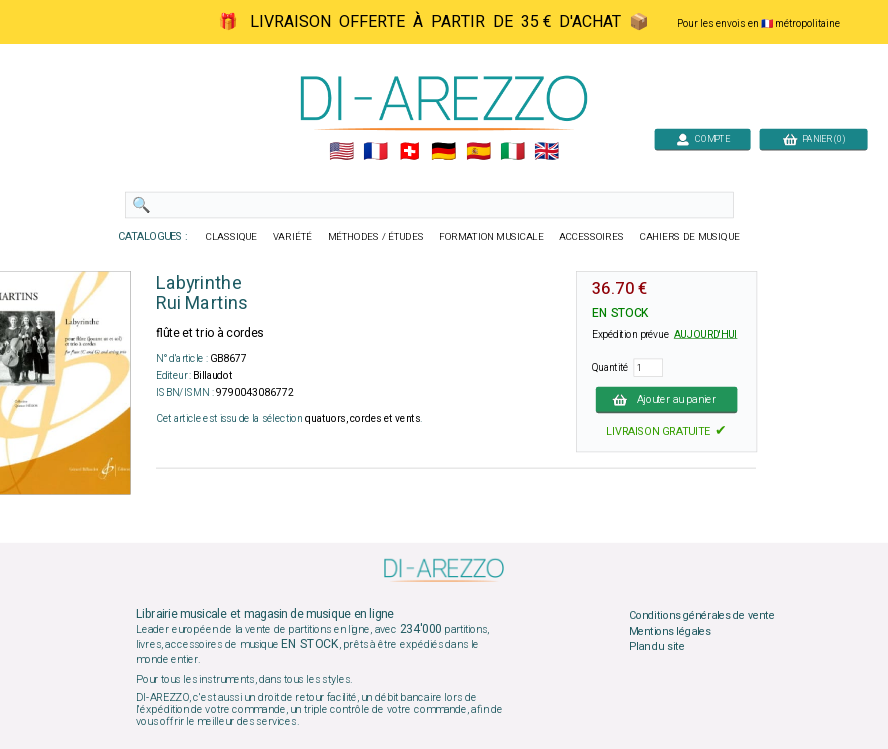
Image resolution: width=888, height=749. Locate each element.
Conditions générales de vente (702, 616)
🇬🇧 (546, 152)
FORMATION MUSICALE (491, 237)
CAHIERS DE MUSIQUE (690, 237)
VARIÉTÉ (292, 237)
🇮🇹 (512, 152)
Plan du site (657, 647)
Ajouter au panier (667, 399)
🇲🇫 (375, 152)
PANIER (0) (814, 138)
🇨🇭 (409, 152)
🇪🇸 (478, 152)
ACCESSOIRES (591, 237)
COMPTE (703, 138)
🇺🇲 (341, 152)
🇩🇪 (443, 152)
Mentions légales (670, 631)
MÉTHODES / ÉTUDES (376, 237)
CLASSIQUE (232, 237)
